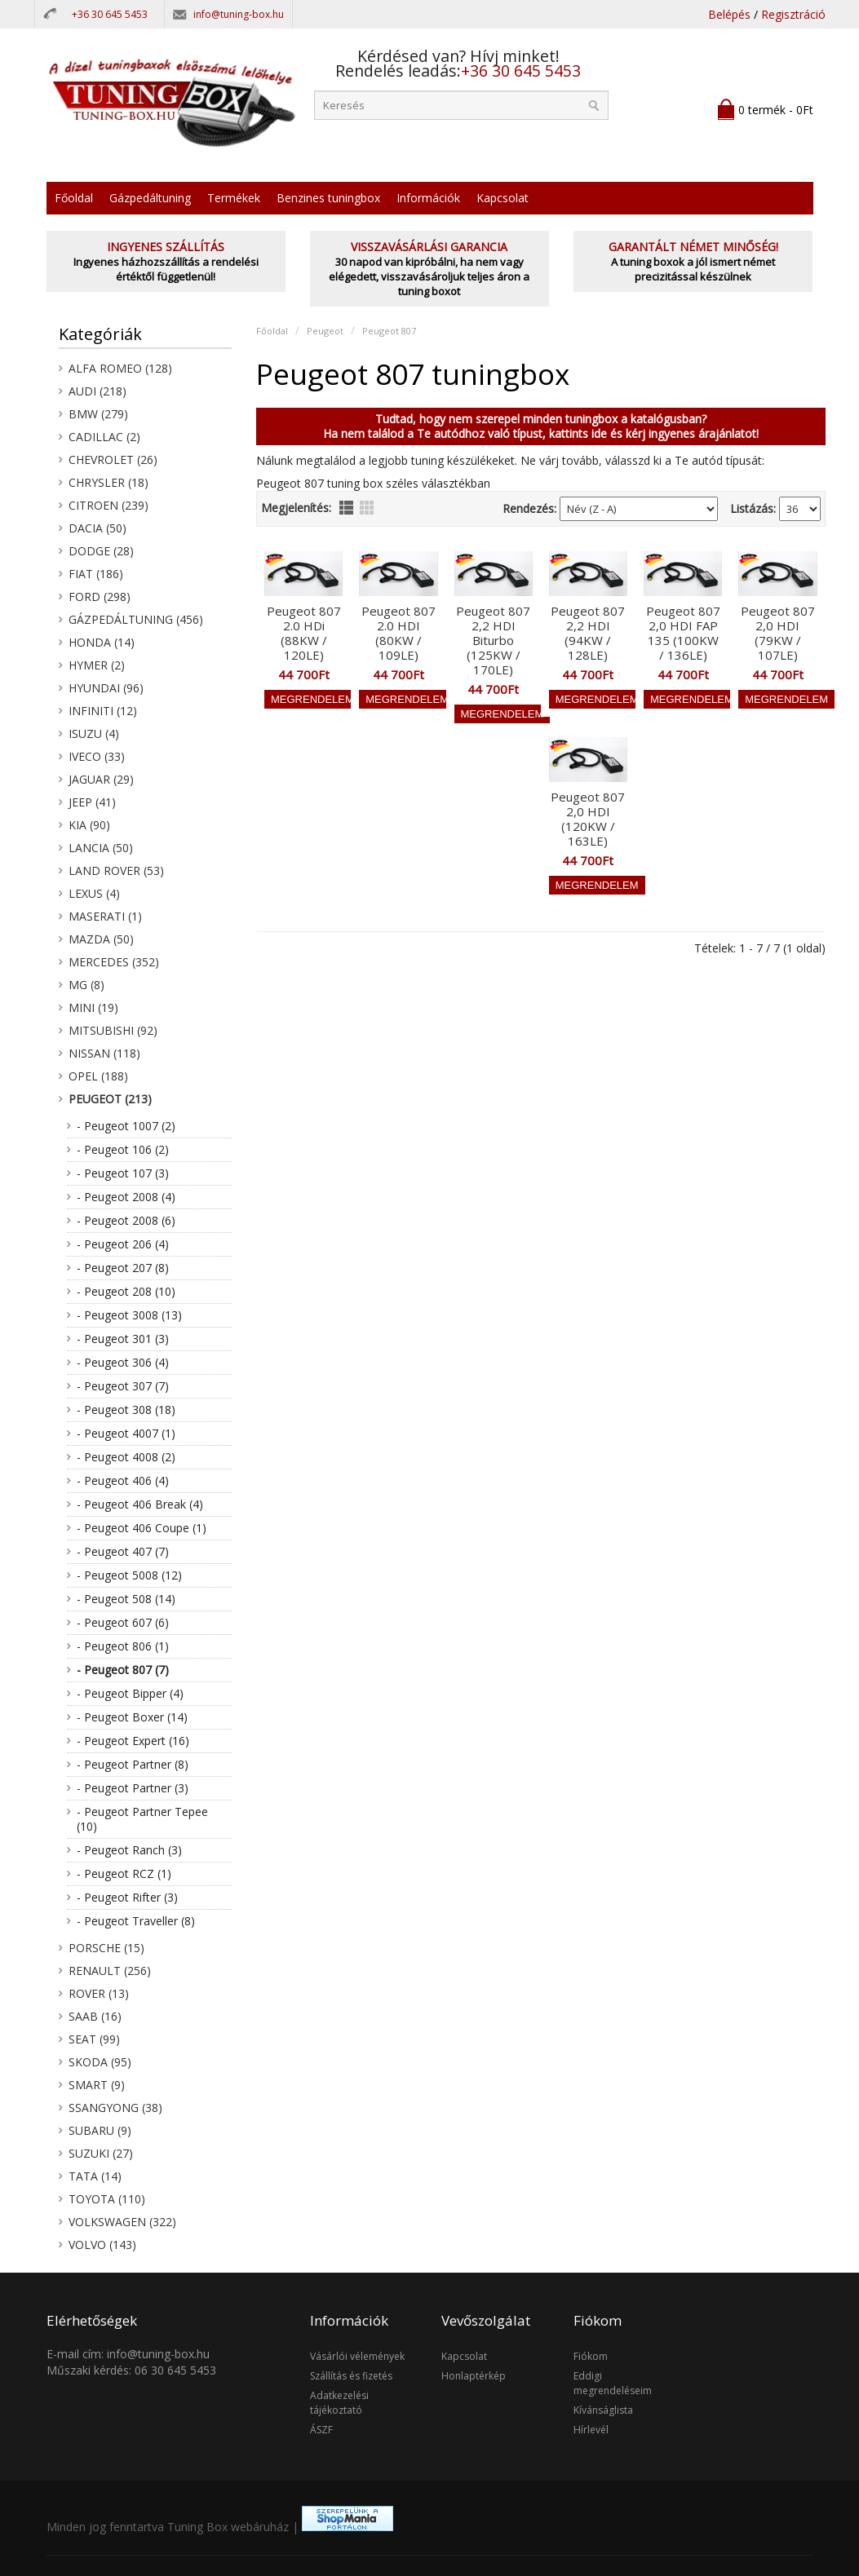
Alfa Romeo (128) (120, 368)
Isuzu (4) (94, 733)
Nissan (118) (104, 1053)
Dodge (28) (101, 551)
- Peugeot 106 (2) (123, 1149)
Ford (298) (100, 596)
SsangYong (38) (115, 2107)
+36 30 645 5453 (110, 14)
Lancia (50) (101, 847)
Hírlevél (591, 2430)
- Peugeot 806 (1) (123, 1646)
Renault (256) (110, 1970)
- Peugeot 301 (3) (123, 1338)
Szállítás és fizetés (351, 2376)
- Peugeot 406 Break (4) (140, 1504)
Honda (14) (102, 642)
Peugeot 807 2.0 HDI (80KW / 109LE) (398, 632)
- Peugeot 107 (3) (123, 1173)
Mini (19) (93, 1007)
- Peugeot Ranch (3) (129, 1850)
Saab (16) (95, 2016)
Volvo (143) (102, 2244)
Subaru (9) (100, 2130)
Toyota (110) (107, 2199)
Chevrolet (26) (113, 459)
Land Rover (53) (116, 870)
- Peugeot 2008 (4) (126, 1196)
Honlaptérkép (473, 2376)
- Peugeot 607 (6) (123, 1622)
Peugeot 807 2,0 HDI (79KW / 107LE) (778, 632)
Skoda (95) (100, 2062)
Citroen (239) (108, 505)
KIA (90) (89, 825)
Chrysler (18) (108, 482)
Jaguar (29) (101, 779)
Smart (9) (97, 2084)
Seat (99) (94, 2039)
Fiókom (590, 2356)
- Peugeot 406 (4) (123, 1480)
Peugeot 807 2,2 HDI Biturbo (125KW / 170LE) (493, 640)
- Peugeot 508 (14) (126, 1598)
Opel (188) (98, 1076)
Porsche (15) (106, 1947)
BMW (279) (98, 414)
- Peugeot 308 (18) (126, 1409)
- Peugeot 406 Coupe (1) (141, 1527)
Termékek (233, 197)
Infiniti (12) (103, 710)
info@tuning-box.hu (238, 14)
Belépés (729, 14)
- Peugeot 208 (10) (126, 1291)
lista (346, 508)
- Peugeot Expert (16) (133, 1740)
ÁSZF (321, 2430)
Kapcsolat (502, 197)
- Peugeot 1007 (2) (126, 1125)
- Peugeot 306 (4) (123, 1362)
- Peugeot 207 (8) (123, 1267)
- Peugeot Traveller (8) (136, 1921)
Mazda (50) (101, 939)
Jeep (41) (92, 802)
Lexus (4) (94, 893)
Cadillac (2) (104, 436)
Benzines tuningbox (328, 197)
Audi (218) (97, 391)
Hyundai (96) (106, 688)
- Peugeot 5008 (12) (129, 1575)
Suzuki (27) (101, 2153)
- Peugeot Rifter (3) (127, 1897)
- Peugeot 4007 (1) (126, 1433)
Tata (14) (95, 2176)
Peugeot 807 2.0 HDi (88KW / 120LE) (304, 632)
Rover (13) (99, 1993)
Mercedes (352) (114, 962)
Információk (428, 197)
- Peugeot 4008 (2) (126, 1457)
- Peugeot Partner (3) (132, 1788)
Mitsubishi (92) (113, 1030)
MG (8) (86, 984)
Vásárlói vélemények (357, 2356)
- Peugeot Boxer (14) (132, 1717)
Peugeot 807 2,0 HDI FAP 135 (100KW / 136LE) (683, 632)
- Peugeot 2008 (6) (126, 1220)
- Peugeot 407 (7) (123, 1551)
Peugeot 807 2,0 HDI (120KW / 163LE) (588, 818)
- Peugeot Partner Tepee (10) (142, 1819)
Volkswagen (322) (122, 2221)
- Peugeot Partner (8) (132, 1764)
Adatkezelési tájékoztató (339, 2402)
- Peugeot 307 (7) (123, 1386)
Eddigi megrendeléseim (612, 2383)
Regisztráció (793, 14)
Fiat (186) (96, 573)
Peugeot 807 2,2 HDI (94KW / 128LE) (588, 632)
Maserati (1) (105, 916)
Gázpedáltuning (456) (136, 619)
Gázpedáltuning (150, 197)
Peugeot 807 (389, 331)
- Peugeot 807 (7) (123, 1669)
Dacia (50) (97, 528)
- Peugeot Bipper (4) (130, 1693)
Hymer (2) (97, 665)
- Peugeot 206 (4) (123, 1244)
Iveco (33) (97, 756)
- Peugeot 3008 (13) (129, 1315)
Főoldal (74, 197)
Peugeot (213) (110, 1099)
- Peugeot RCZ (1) (124, 1873)
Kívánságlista (603, 2410)
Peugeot (325, 331)
